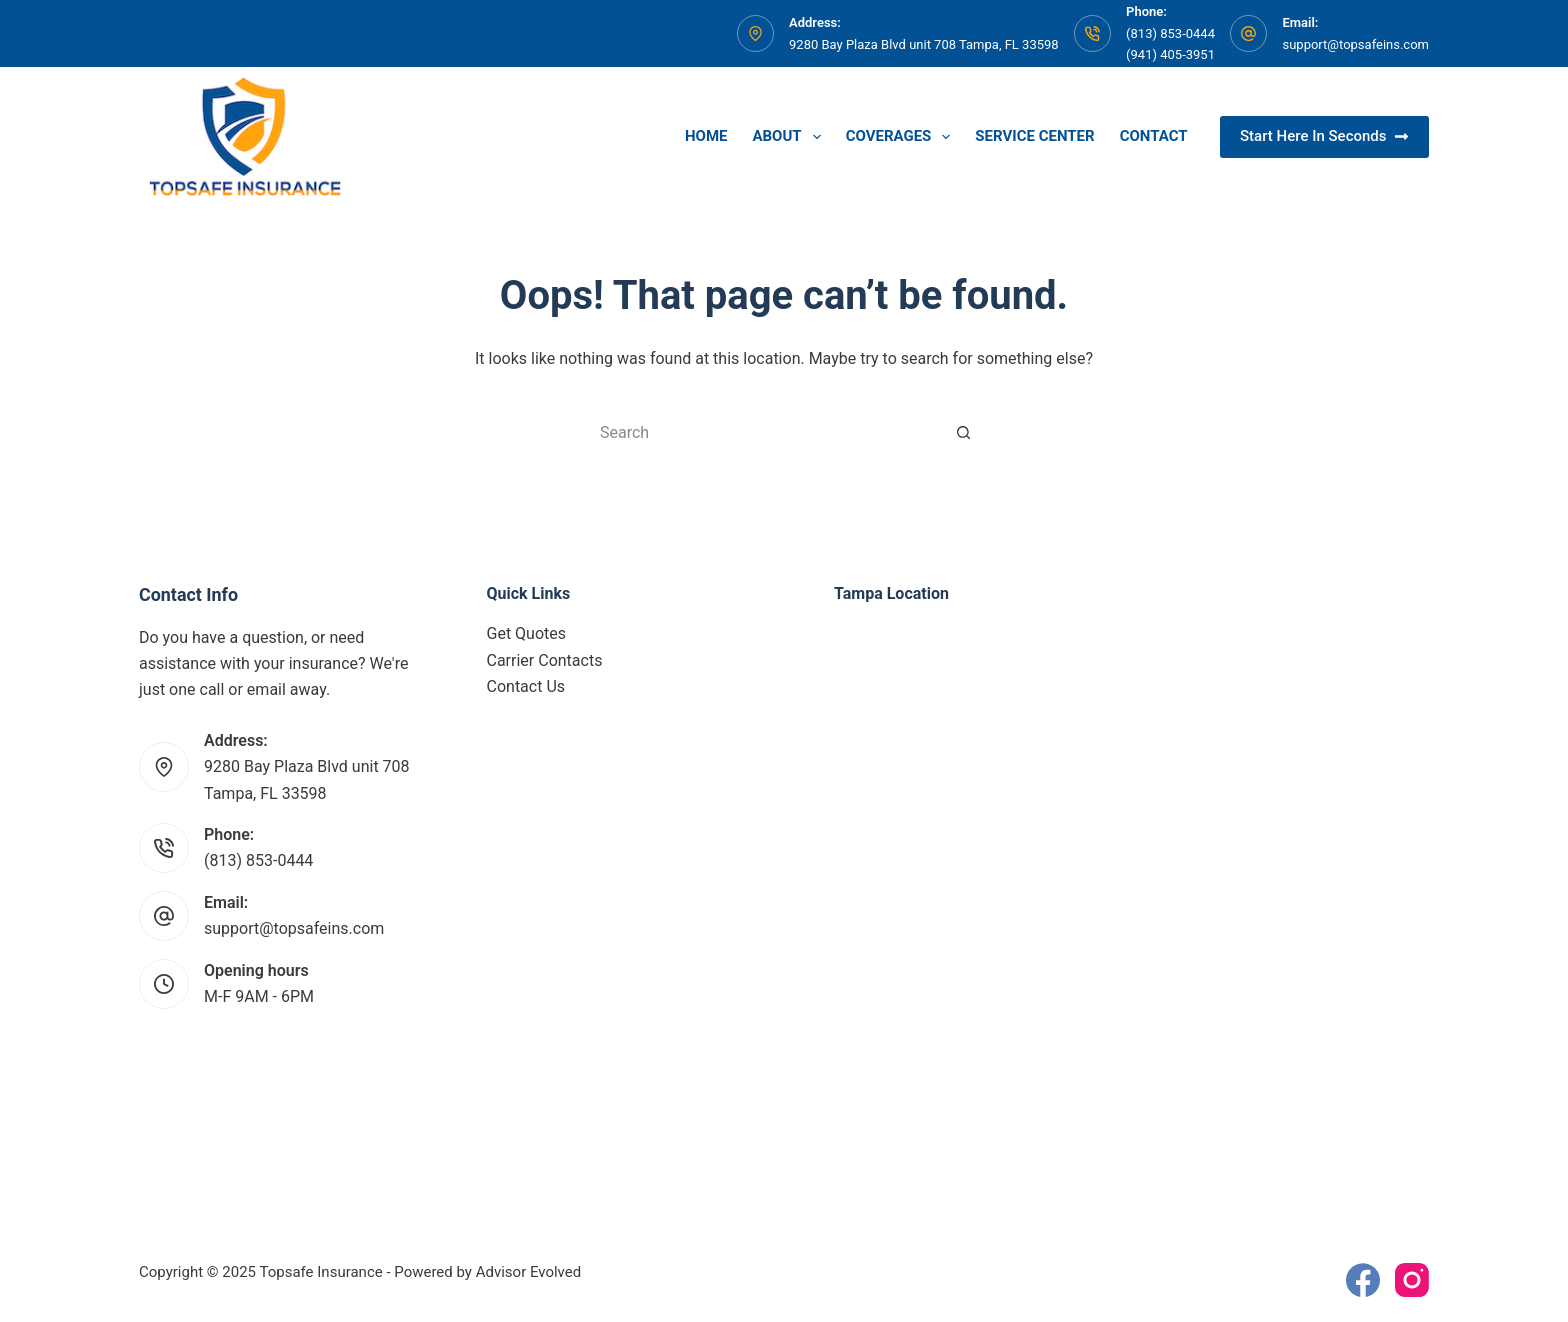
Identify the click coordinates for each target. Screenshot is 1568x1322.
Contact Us (526, 686)
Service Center (1034, 136)
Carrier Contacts (545, 660)
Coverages (902, 137)
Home (706, 136)
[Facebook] (1363, 1280)
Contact (1154, 136)
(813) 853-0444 (258, 860)
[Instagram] (1412, 1280)
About (790, 137)
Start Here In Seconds (1324, 136)
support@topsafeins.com (1355, 44)
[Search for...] (764, 432)
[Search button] (964, 432)
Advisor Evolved (529, 1272)
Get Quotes (527, 633)
